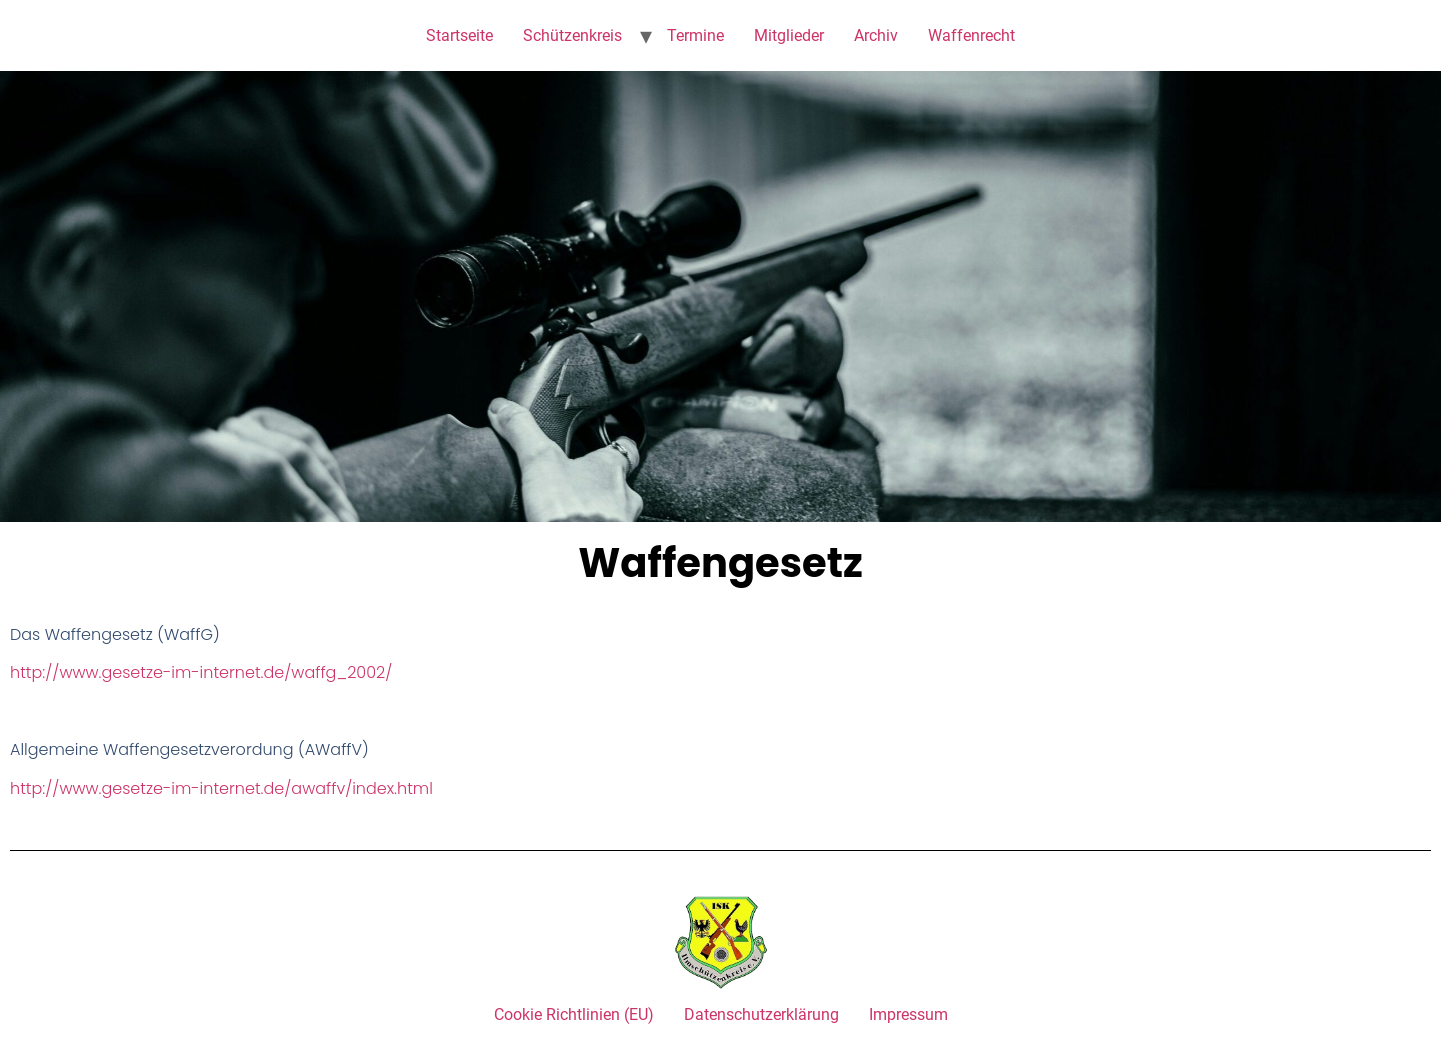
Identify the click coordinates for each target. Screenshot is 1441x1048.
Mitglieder (789, 35)
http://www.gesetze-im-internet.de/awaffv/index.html (221, 788)
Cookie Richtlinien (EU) (574, 1014)
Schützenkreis (572, 35)
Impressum (908, 1014)
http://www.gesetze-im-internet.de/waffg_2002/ (201, 672)
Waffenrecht (971, 35)
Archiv (876, 35)
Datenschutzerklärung (761, 1014)
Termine (695, 35)
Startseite (459, 35)
